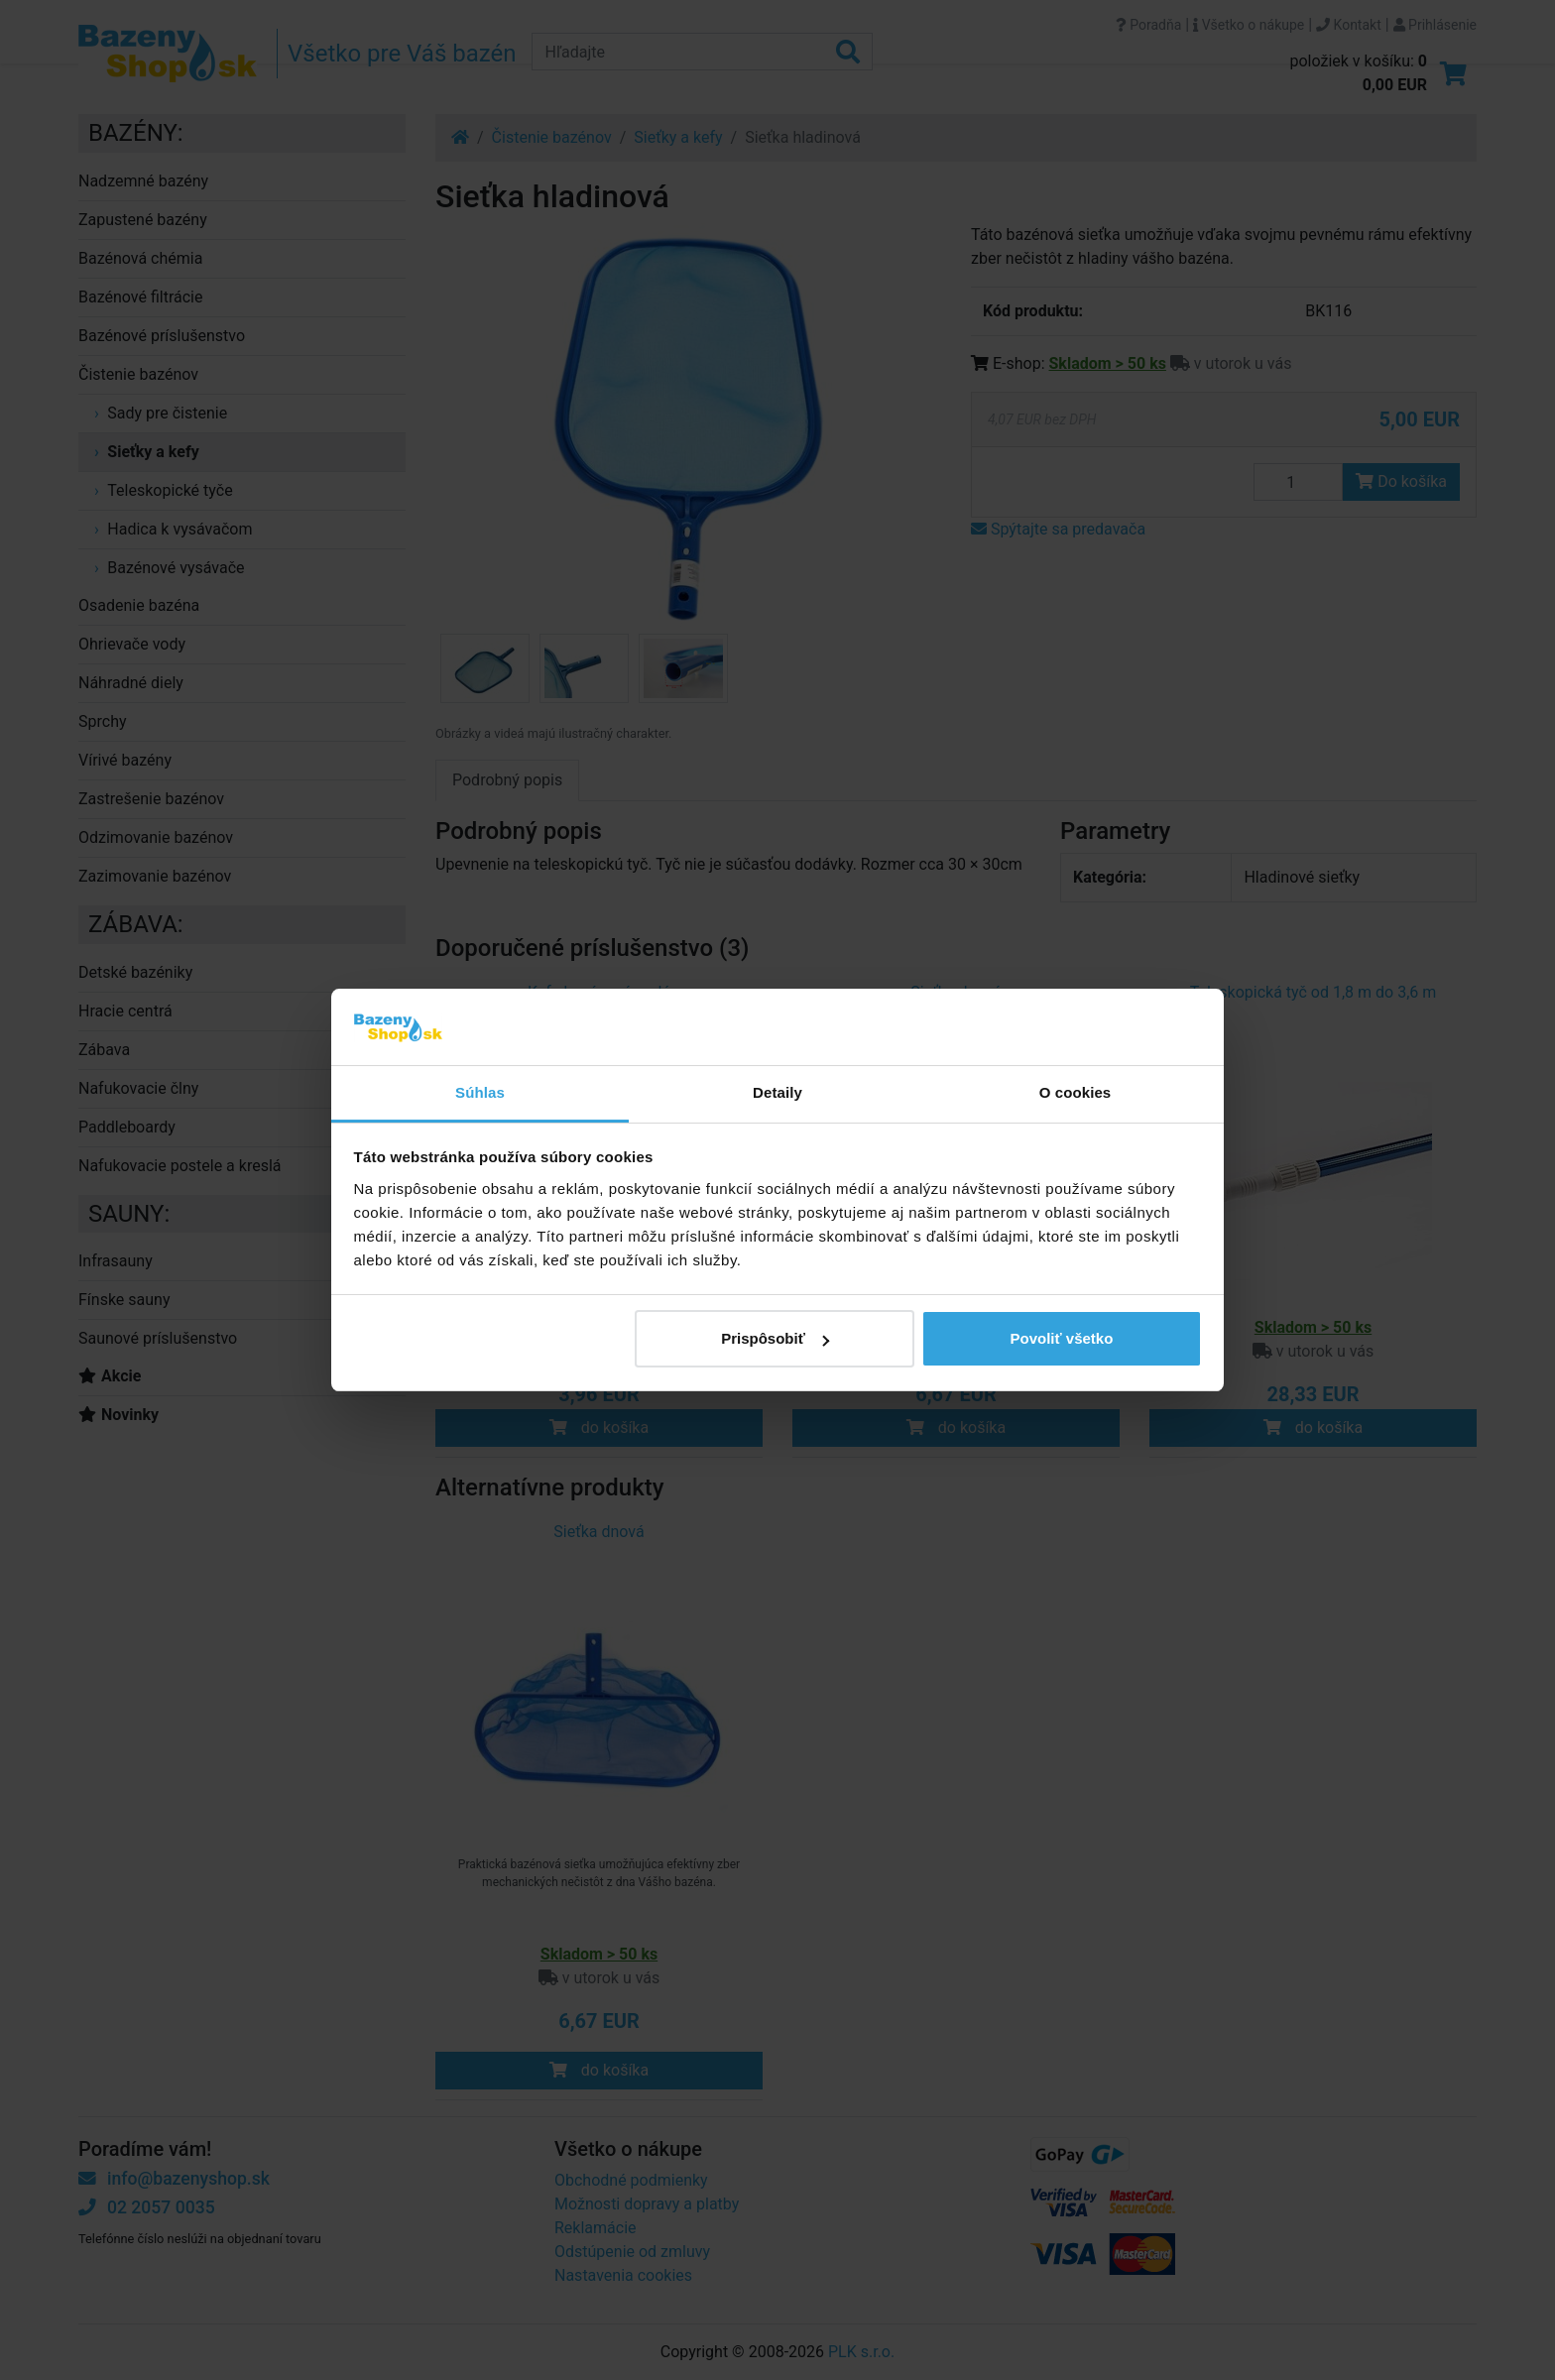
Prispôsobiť (775, 1338)
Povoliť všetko (1061, 1338)
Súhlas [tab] (480, 1092)
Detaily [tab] (777, 1092)
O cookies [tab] (1075, 1092)
